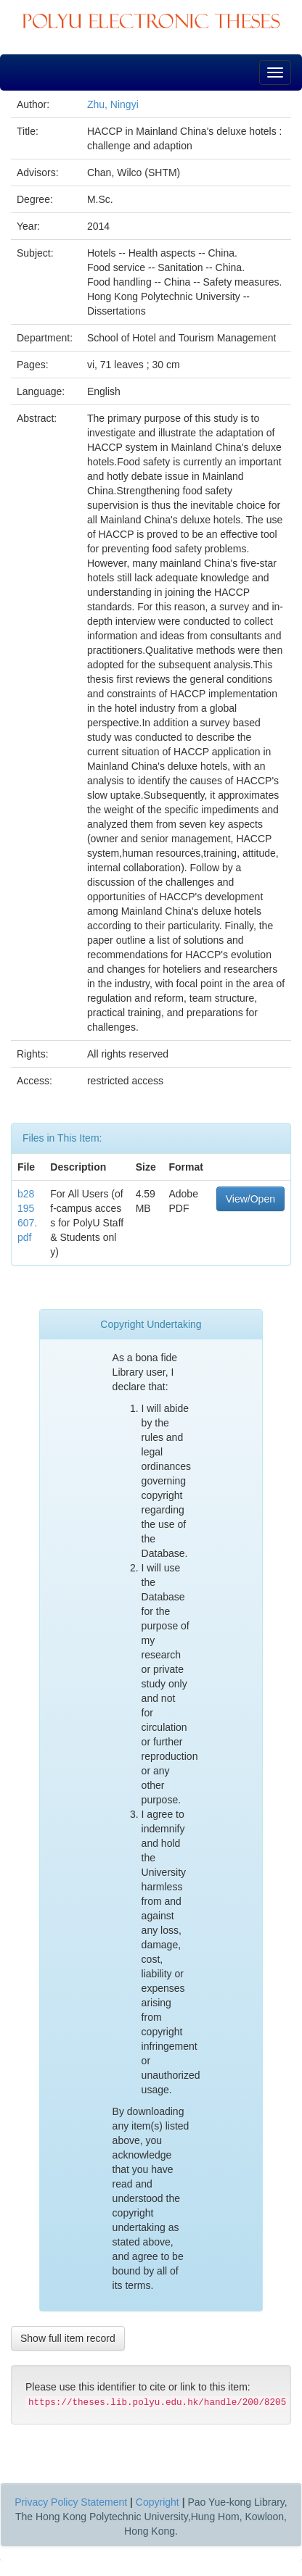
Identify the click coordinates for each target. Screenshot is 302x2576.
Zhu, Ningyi (113, 104)
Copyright (157, 2502)
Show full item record (67, 2338)
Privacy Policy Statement (71, 2502)
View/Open (250, 1199)
